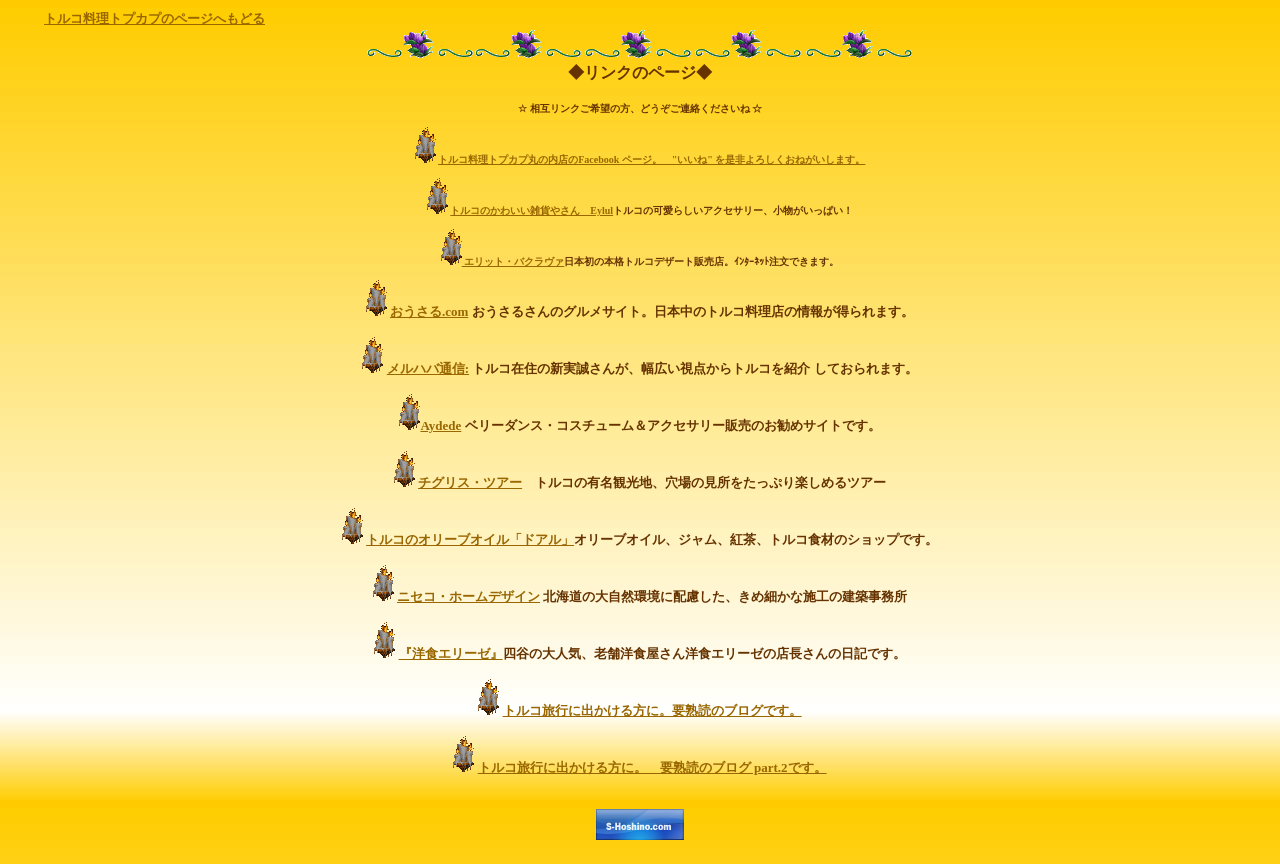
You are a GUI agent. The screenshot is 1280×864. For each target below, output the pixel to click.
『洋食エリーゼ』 (451, 653)
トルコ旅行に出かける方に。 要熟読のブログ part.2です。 (652, 767)
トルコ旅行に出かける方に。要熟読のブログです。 (652, 710)
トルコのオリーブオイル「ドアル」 (470, 539)
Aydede (440, 425)
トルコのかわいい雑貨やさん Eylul (531, 210)
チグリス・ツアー (470, 482)
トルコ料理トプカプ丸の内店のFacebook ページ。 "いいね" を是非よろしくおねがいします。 (651, 159)
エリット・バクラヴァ (513, 261)
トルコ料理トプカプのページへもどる (154, 18)
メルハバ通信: (428, 368)
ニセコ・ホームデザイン (468, 596)
